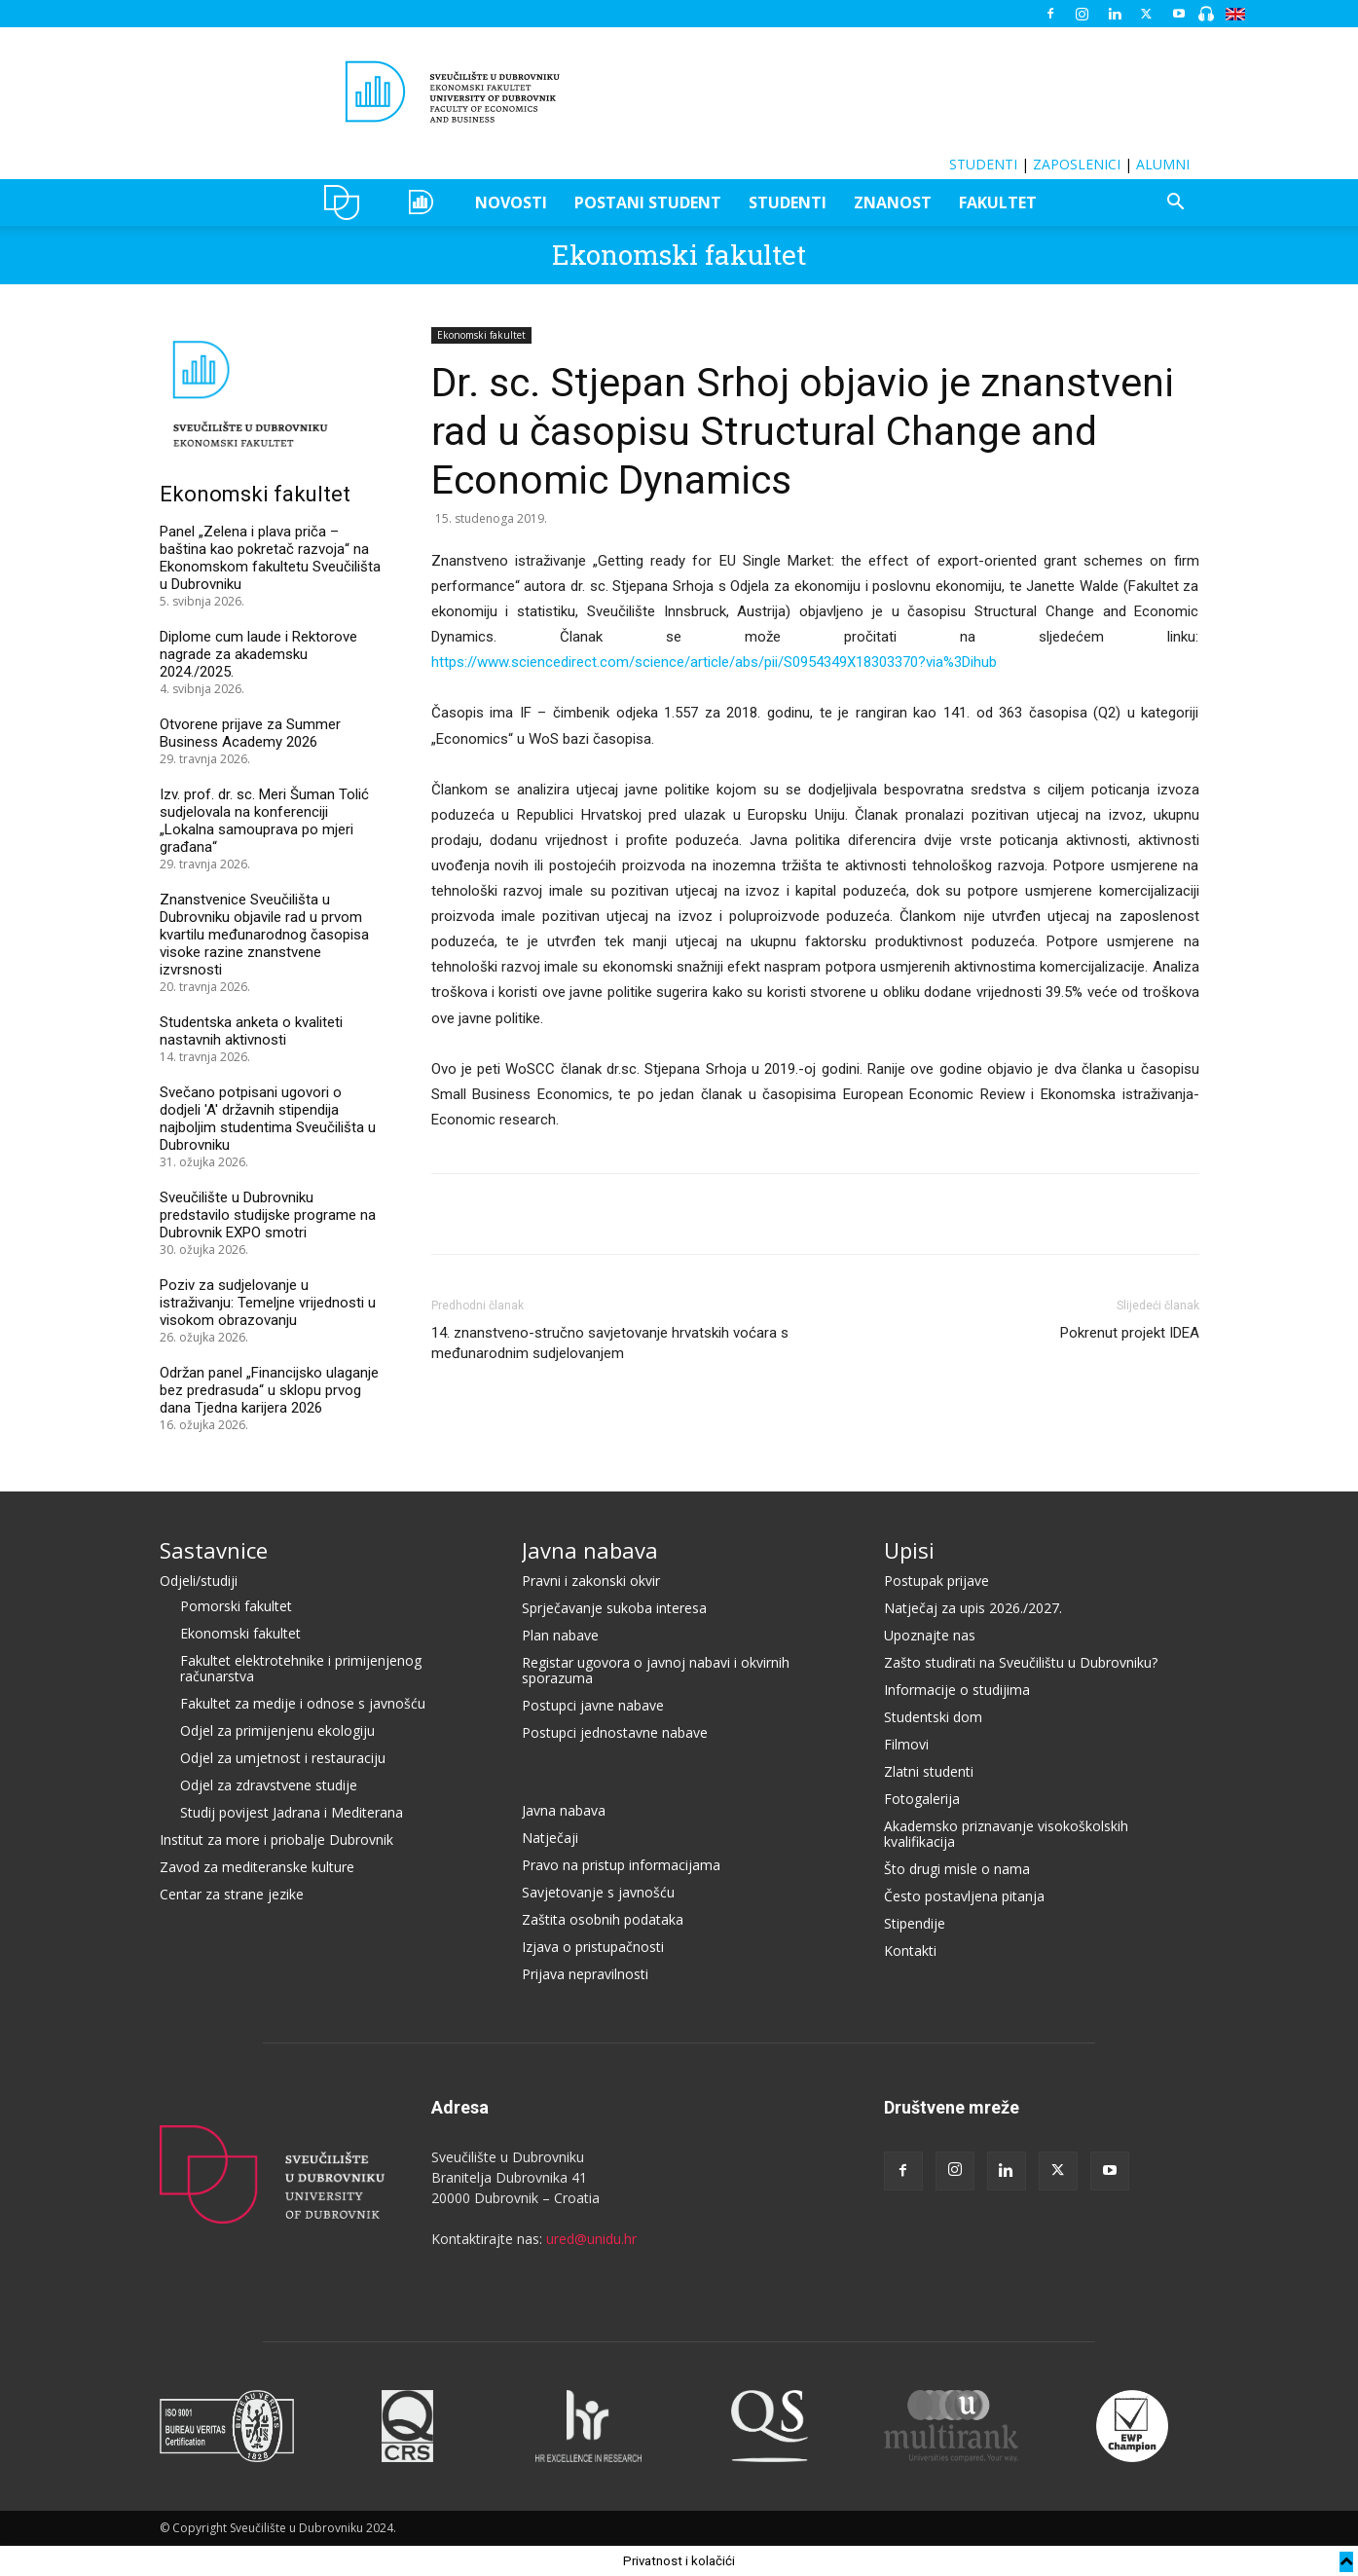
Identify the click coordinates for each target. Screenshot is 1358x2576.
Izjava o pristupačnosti (593, 1946)
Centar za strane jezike (232, 1894)
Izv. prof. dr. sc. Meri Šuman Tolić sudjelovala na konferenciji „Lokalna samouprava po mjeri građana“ (264, 821)
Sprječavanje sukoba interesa (614, 1608)
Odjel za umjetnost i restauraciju (282, 1757)
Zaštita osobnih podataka (602, 1919)
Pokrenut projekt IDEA (1129, 1333)
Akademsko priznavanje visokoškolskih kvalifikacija (1006, 1834)
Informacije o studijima (957, 1689)
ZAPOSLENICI (1076, 164)
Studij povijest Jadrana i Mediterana (291, 1812)
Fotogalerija (922, 1798)
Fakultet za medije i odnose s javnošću (302, 1703)
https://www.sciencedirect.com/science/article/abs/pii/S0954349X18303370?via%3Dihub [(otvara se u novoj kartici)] (714, 662)
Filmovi (906, 1744)
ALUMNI (1163, 164)
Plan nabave (560, 1635)
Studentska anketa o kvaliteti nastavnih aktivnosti (251, 1031)
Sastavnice (214, 1549)
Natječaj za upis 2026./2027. (973, 1608)
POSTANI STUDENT (647, 202)
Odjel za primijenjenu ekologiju (277, 1730)
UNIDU (347, 202)
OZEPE (424, 202)
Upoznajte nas (929, 1635)
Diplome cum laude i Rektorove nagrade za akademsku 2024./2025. (258, 654)
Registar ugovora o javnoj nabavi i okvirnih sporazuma (655, 1670)
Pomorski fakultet (236, 1606)
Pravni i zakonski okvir (591, 1580)
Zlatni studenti (928, 1771)
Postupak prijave (936, 1580)
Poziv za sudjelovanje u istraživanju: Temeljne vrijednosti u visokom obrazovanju (268, 1302)
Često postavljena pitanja (964, 1896)
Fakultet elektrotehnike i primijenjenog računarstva (301, 1668)
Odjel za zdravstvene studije (268, 1785)
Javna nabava (590, 1549)
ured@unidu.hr (591, 2238)
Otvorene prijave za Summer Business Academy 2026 (250, 733)
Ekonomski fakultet (679, 255)
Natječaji (550, 1837)
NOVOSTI (511, 202)
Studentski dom (933, 1717)
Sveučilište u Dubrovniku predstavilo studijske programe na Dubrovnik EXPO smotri (268, 1215)
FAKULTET (998, 202)
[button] (1176, 204)
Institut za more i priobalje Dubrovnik (276, 1839)
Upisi (909, 1549)
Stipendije (914, 1923)
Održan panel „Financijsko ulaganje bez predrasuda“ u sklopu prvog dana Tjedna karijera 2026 (269, 1390)
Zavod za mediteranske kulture (257, 1867)
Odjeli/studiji (199, 1580)
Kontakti (910, 1950)
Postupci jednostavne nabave (615, 1732)
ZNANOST (893, 202)
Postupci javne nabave (593, 1705)
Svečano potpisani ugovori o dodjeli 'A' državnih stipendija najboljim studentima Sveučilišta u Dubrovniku (268, 1119)
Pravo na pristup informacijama (621, 1865)
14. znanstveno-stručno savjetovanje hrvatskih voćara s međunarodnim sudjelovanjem (610, 1343)
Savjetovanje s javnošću (598, 1892)
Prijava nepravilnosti (585, 1974)
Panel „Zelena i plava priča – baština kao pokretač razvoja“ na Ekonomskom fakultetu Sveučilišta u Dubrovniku (270, 558)
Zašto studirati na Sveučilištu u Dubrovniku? (1020, 1662)
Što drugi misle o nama (957, 1868)
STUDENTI (983, 164)
